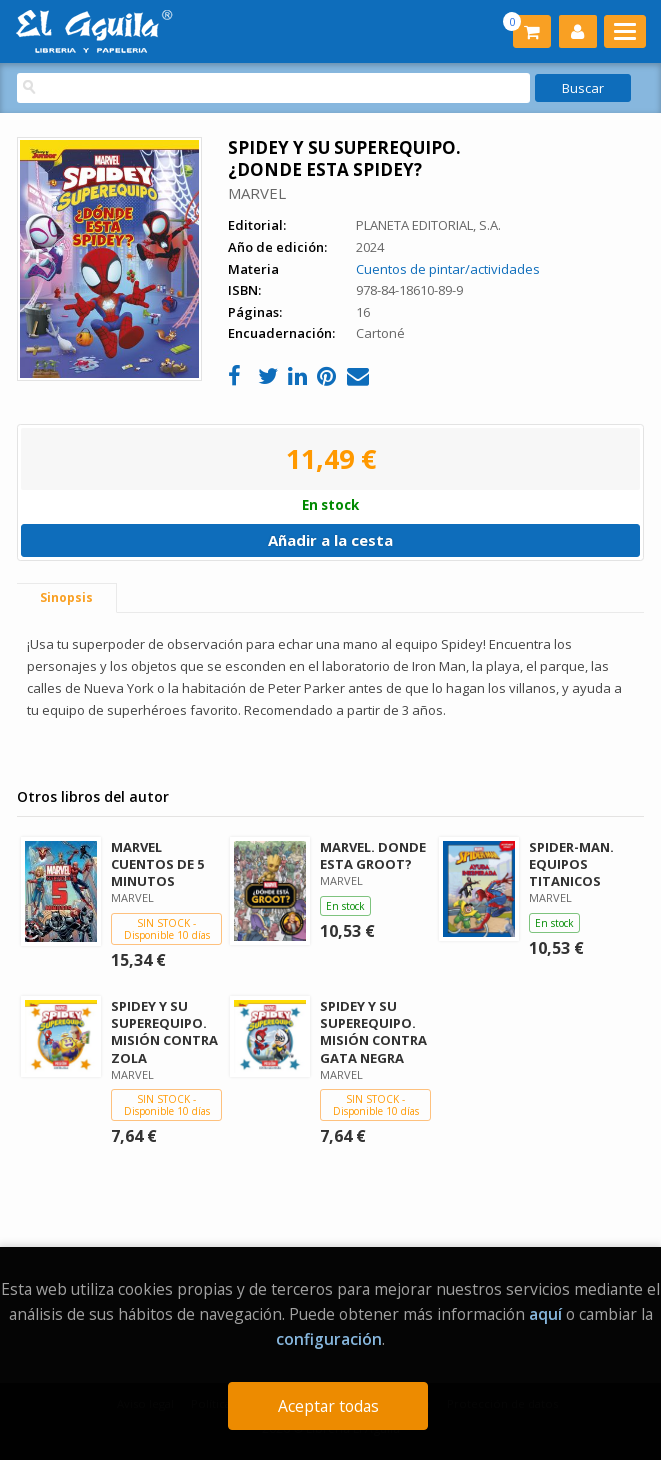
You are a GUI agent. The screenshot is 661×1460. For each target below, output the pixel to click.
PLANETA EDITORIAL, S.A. (428, 225)
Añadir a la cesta (330, 540)
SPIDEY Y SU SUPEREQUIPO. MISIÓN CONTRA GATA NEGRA (373, 1031)
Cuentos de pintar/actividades (448, 269)
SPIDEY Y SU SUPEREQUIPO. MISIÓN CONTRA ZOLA (164, 1031)
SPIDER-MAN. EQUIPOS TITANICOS (571, 864)
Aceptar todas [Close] (328, 1406)
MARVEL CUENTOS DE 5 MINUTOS (157, 864)
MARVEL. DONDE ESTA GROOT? (373, 855)
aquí (545, 1314)
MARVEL (257, 193)
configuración (329, 1339)
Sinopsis (66, 597)
